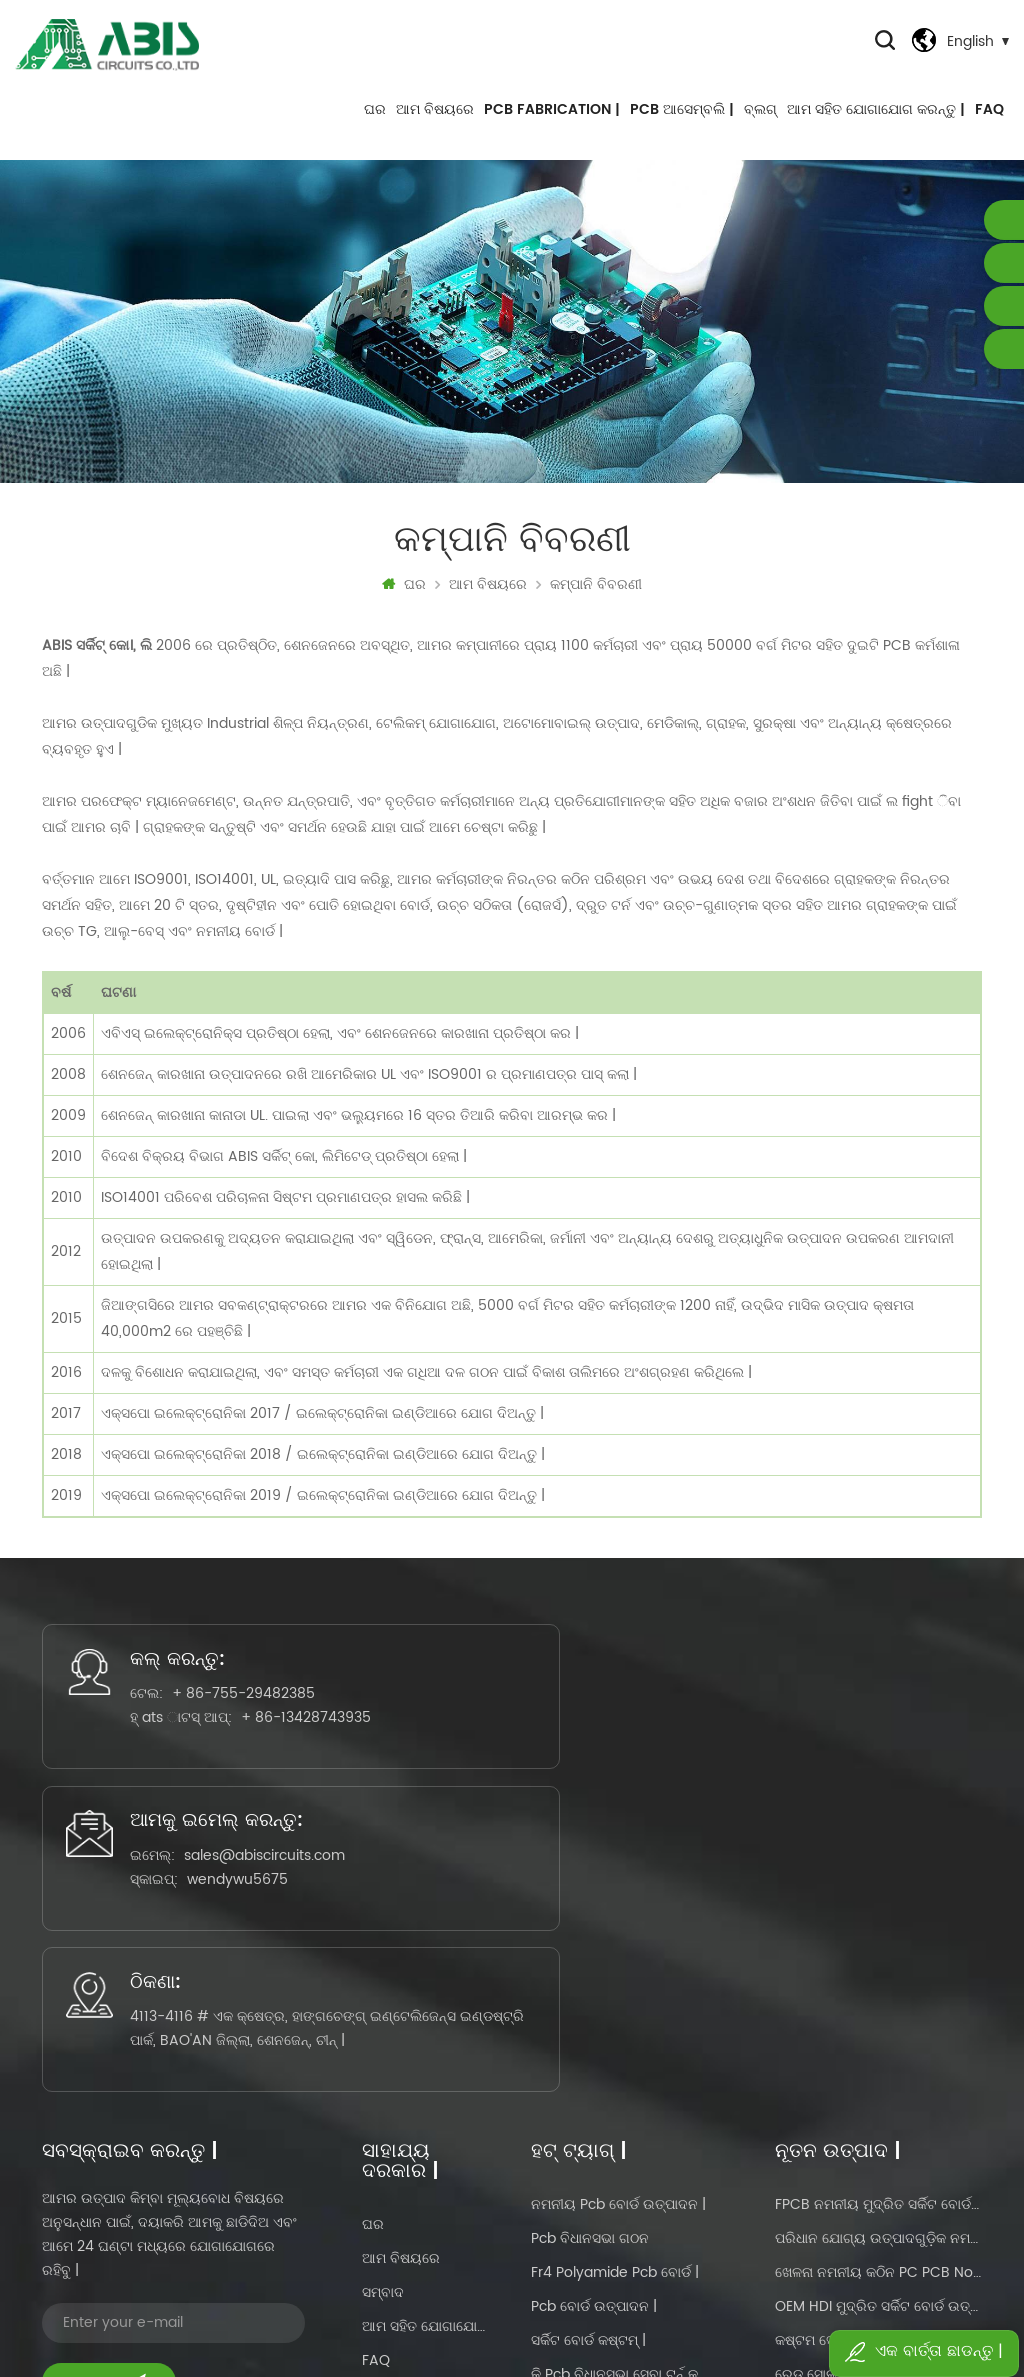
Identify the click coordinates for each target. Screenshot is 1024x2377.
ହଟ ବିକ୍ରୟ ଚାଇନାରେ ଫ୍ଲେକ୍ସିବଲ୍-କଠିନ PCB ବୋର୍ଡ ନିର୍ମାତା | (878, 2173)
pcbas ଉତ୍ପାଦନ (581, 2207)
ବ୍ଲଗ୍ (760, 119)
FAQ (989, 119)
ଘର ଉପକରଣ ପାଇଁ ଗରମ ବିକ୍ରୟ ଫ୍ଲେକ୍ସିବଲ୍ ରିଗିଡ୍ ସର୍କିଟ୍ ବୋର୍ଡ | (878, 2139)
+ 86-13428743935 (218, 1781)
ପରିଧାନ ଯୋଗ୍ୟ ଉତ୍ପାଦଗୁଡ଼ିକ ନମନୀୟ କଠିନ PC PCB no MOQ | (878, 1935)
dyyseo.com (755, 2303)
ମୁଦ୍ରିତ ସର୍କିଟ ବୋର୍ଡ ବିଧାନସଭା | (618, 2173)
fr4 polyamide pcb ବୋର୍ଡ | (615, 1969)
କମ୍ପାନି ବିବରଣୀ (596, 600)
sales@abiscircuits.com (545, 1765)
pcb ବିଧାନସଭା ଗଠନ (590, 1935)
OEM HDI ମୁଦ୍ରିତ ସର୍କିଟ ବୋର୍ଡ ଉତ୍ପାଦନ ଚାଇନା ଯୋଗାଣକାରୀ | (878, 2003)
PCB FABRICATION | (552, 119)
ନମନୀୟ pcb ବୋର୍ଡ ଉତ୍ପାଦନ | (618, 1901)
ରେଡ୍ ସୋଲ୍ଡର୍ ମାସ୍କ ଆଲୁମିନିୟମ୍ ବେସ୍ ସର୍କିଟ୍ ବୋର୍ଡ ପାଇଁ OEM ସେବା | (878, 2071)
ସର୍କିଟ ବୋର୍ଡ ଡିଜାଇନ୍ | (590, 2139)
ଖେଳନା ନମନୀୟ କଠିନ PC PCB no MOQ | (878, 1969)
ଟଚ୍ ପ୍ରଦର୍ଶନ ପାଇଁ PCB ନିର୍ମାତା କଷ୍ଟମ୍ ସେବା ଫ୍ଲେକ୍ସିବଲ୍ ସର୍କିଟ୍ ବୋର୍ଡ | (878, 2105)
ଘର (375, 119)
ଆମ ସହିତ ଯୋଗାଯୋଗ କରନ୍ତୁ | (876, 119)
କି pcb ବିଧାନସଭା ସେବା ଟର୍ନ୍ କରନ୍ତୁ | (620, 2071)
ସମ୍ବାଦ (383, 1989)
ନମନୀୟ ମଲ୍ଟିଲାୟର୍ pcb (603, 2105)
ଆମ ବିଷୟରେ (435, 119)
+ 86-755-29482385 (201, 1733)
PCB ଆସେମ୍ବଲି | (682, 119)
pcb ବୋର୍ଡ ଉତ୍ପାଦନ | (594, 2003)
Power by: (721, 2303)
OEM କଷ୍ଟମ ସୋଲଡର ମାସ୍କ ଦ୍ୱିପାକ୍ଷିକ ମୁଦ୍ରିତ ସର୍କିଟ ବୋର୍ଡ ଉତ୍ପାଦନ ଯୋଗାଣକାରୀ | (878, 2207)
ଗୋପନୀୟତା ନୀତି (409, 2125)
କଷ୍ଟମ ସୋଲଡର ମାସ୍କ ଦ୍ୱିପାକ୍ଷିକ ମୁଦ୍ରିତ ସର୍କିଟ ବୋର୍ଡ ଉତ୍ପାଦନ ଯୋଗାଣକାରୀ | (878, 2037)
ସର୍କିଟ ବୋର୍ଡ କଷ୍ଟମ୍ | (588, 2037)
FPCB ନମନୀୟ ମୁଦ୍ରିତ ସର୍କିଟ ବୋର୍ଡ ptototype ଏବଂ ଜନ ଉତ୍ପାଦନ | (878, 1901)
